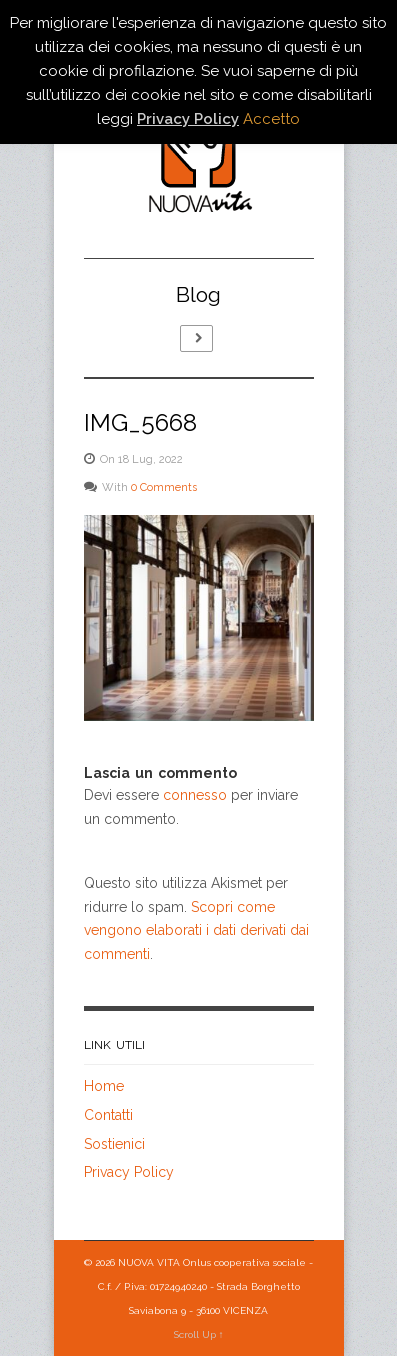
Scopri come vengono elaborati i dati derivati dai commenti (196, 931)
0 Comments (164, 487)
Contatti (108, 1115)
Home (104, 1086)
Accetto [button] (271, 119)
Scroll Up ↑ (199, 1334)
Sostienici (114, 1144)
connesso (195, 795)
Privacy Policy (129, 1172)
